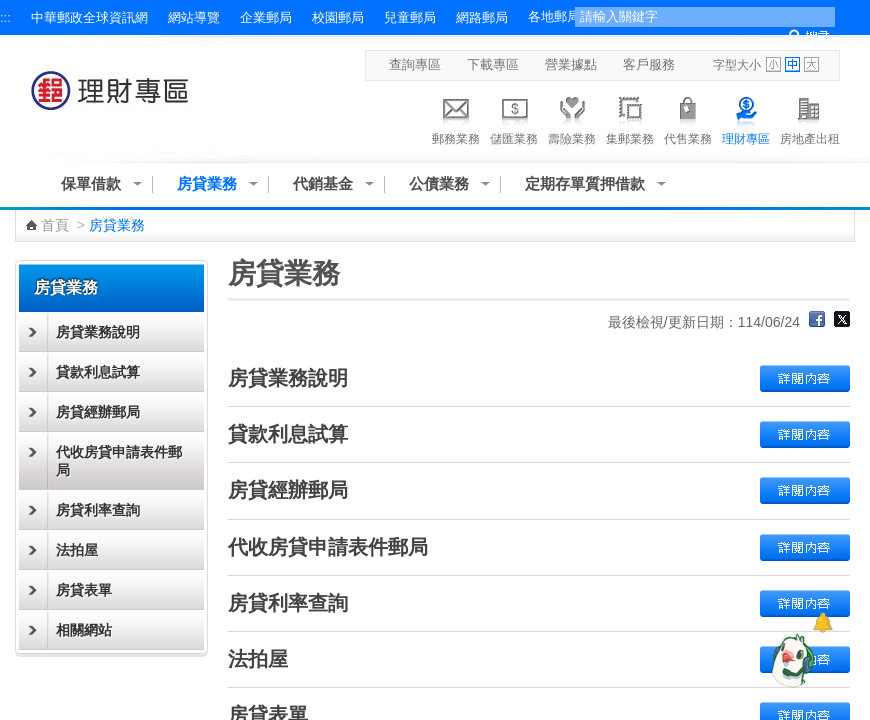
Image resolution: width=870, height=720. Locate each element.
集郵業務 (630, 118)
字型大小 (737, 65)
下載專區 (493, 64)
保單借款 (91, 183)
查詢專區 (415, 64)
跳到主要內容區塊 (10, 10)
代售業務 (688, 118)
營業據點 (571, 64)
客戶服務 (649, 64)
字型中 (792, 64)
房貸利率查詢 (98, 510)
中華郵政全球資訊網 (89, 17)
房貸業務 (207, 183)
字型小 (773, 64)
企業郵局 (266, 17)
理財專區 (746, 118)
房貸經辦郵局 (98, 412)
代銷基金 (323, 183)
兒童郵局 (410, 17)
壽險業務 (572, 118)
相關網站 (84, 630)
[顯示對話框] (822, 622)
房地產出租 (810, 118)
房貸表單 (84, 590)
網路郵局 (482, 17)
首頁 (55, 225)
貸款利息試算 (98, 372)
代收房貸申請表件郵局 (119, 461)
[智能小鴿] (790, 660)
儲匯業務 (514, 118)
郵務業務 (456, 118)
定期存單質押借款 (585, 183)
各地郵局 (554, 16)
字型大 (811, 64)
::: (5, 17)
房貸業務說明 (98, 332)
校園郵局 (338, 17)
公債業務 (439, 183)
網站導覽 (194, 17)
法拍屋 (77, 550)
